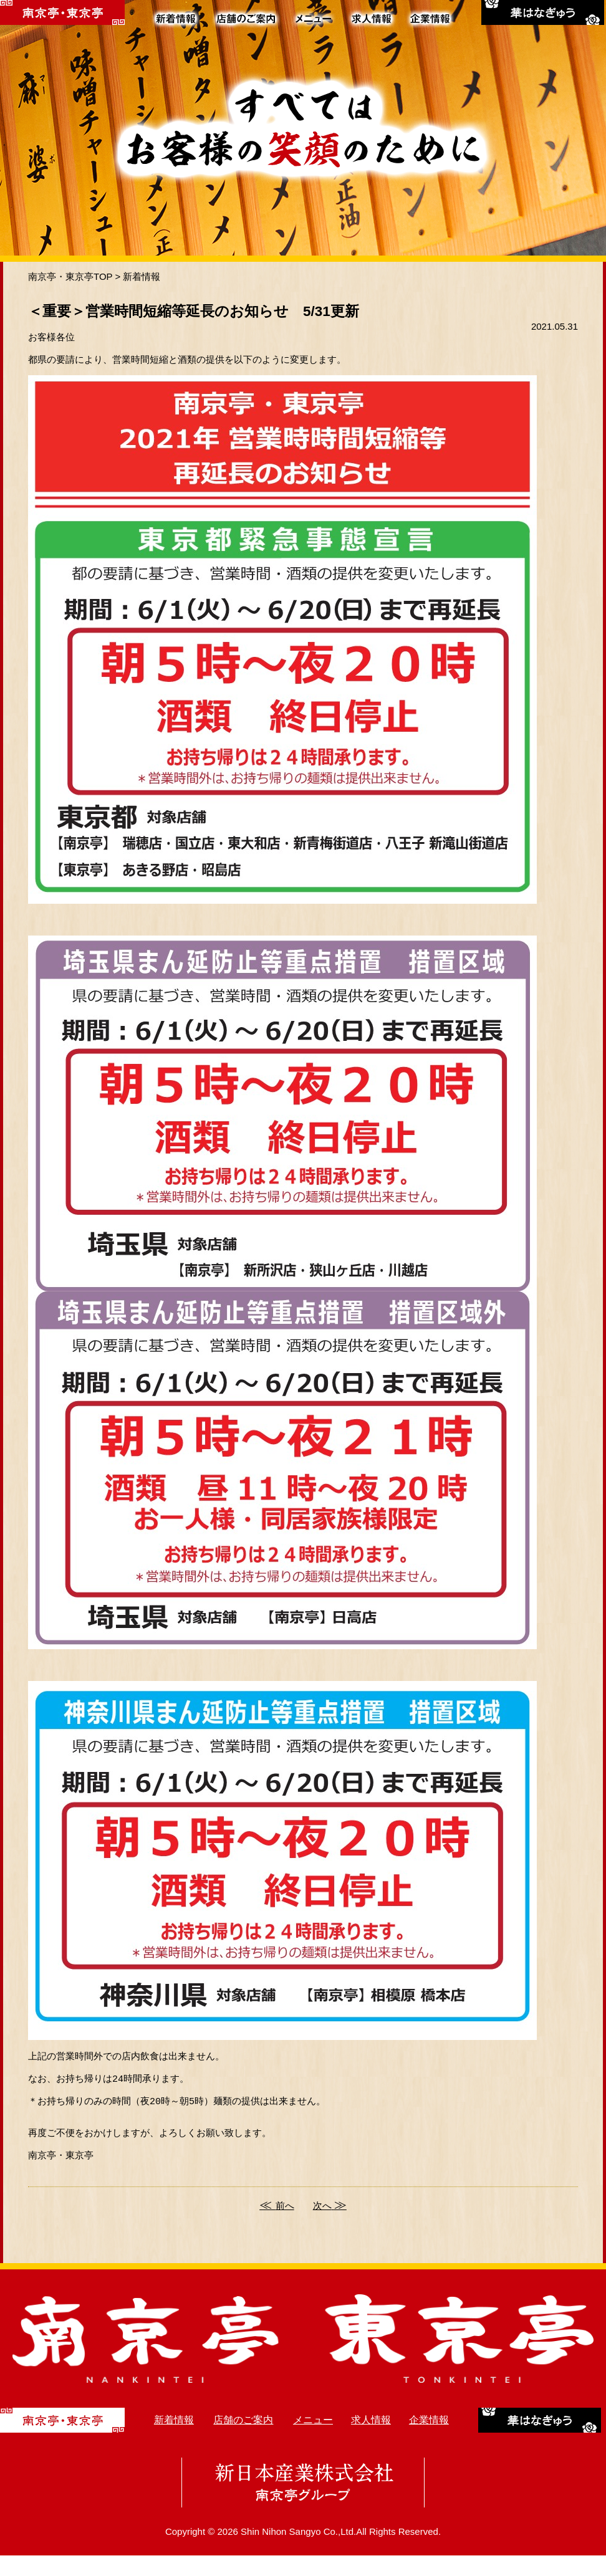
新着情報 (141, 276)
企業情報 (429, 2440)
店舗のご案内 (243, 2440)
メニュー (313, 2440)
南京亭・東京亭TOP (70, 276)
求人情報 (371, 2440)
